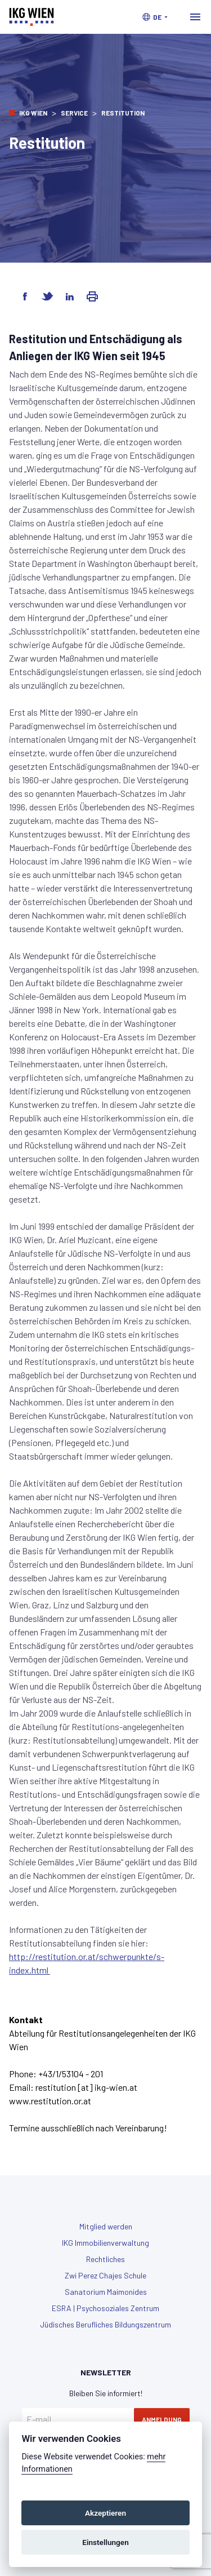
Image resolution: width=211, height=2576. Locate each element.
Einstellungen (105, 2542)
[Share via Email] (92, 296)
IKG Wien (33, 113)
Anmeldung (162, 2419)
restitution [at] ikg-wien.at (86, 2087)
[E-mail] (78, 2419)
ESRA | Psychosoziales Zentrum (105, 2308)
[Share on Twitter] (47, 296)
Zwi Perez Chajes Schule (105, 2275)
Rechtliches (105, 2259)
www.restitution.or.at (50, 2100)
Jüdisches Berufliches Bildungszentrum (105, 2324)
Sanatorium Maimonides (106, 2291)
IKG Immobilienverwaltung (105, 2242)
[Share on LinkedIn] (70, 296)
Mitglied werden (105, 2226)
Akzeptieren (105, 2512)
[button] (155, 17)
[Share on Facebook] (25, 296)
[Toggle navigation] (195, 17)
